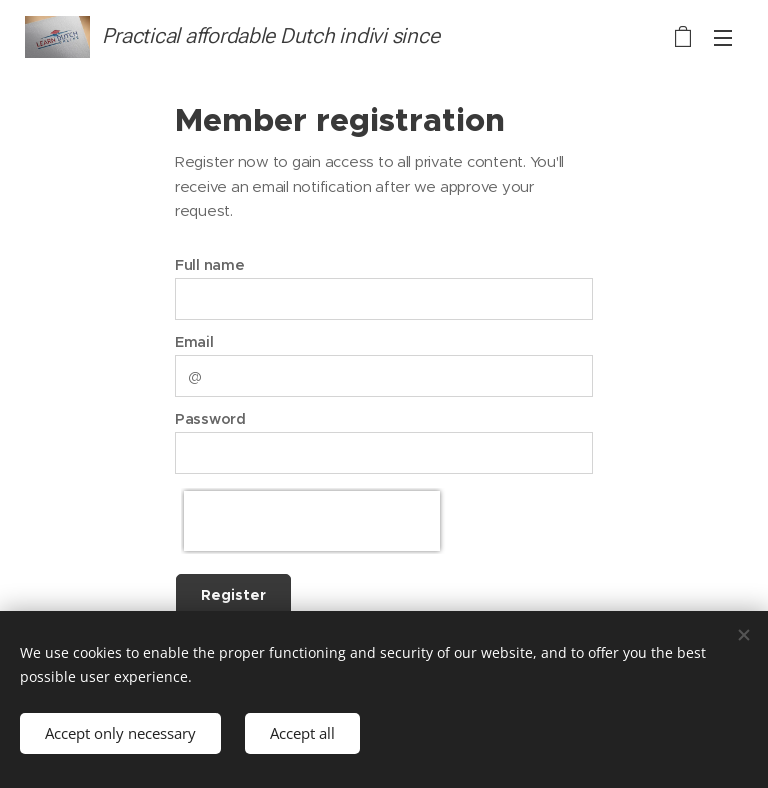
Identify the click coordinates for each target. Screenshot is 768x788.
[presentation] (312, 521)
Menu (723, 38)
